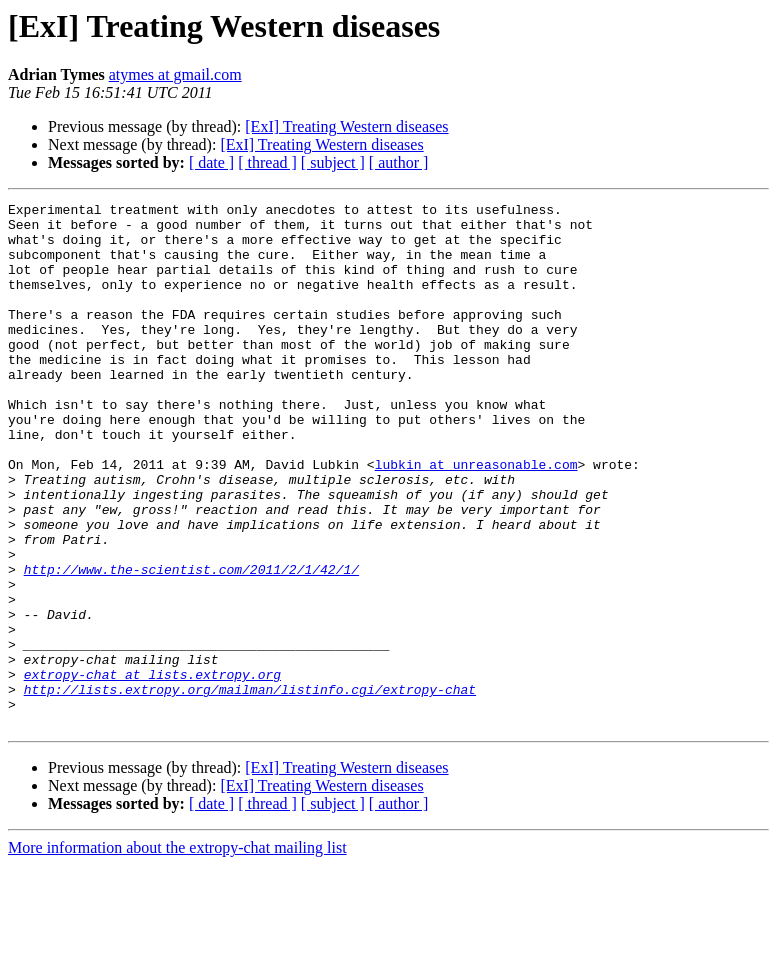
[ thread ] (267, 162)
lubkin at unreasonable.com (476, 518)
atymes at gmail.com (175, 74)
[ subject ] (333, 162)
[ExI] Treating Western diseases (346, 126)
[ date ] (211, 162)
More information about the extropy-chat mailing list (177, 952)
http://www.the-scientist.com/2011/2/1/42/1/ (191, 644)
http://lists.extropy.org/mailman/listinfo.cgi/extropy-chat (250, 788)
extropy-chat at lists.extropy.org (152, 770)
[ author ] (399, 162)
